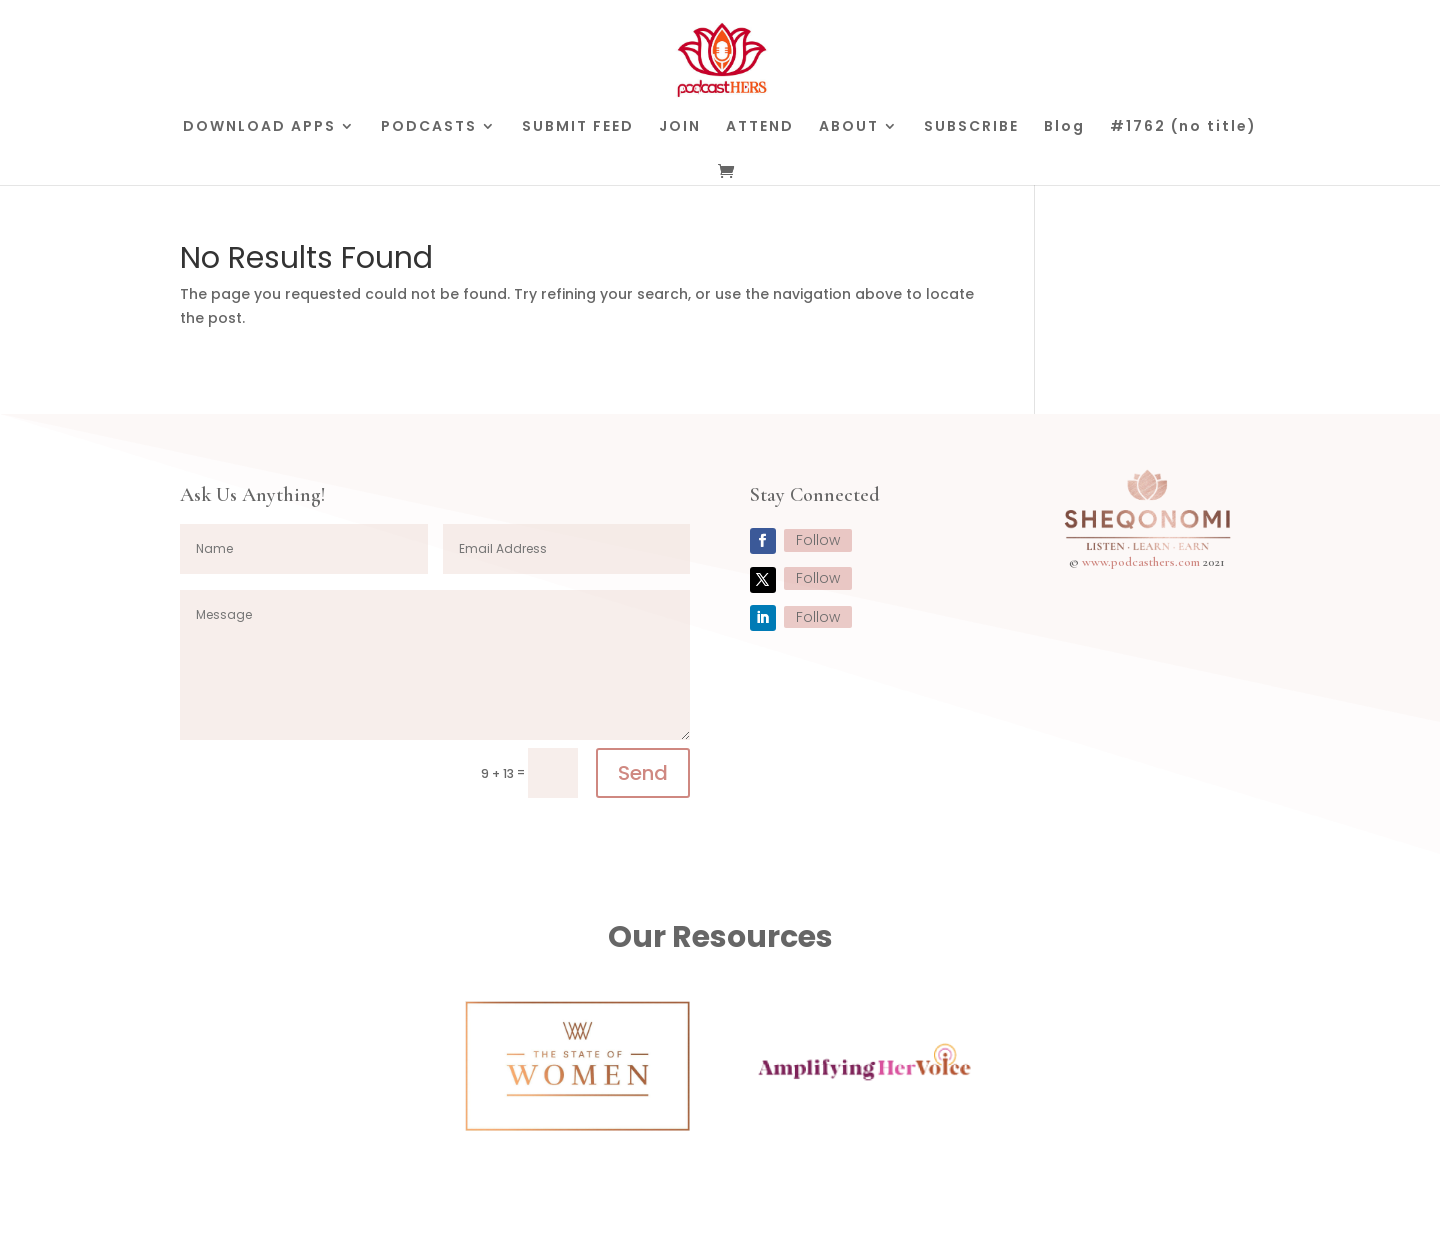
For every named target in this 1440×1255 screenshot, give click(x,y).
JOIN (680, 127)
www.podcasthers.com (1141, 562)
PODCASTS (429, 127)
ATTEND (760, 127)
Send (643, 773)
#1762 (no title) (1183, 127)
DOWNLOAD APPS (259, 127)
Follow (818, 540)
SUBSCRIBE (971, 127)
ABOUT (849, 127)
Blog (1064, 127)
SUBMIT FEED (578, 127)
